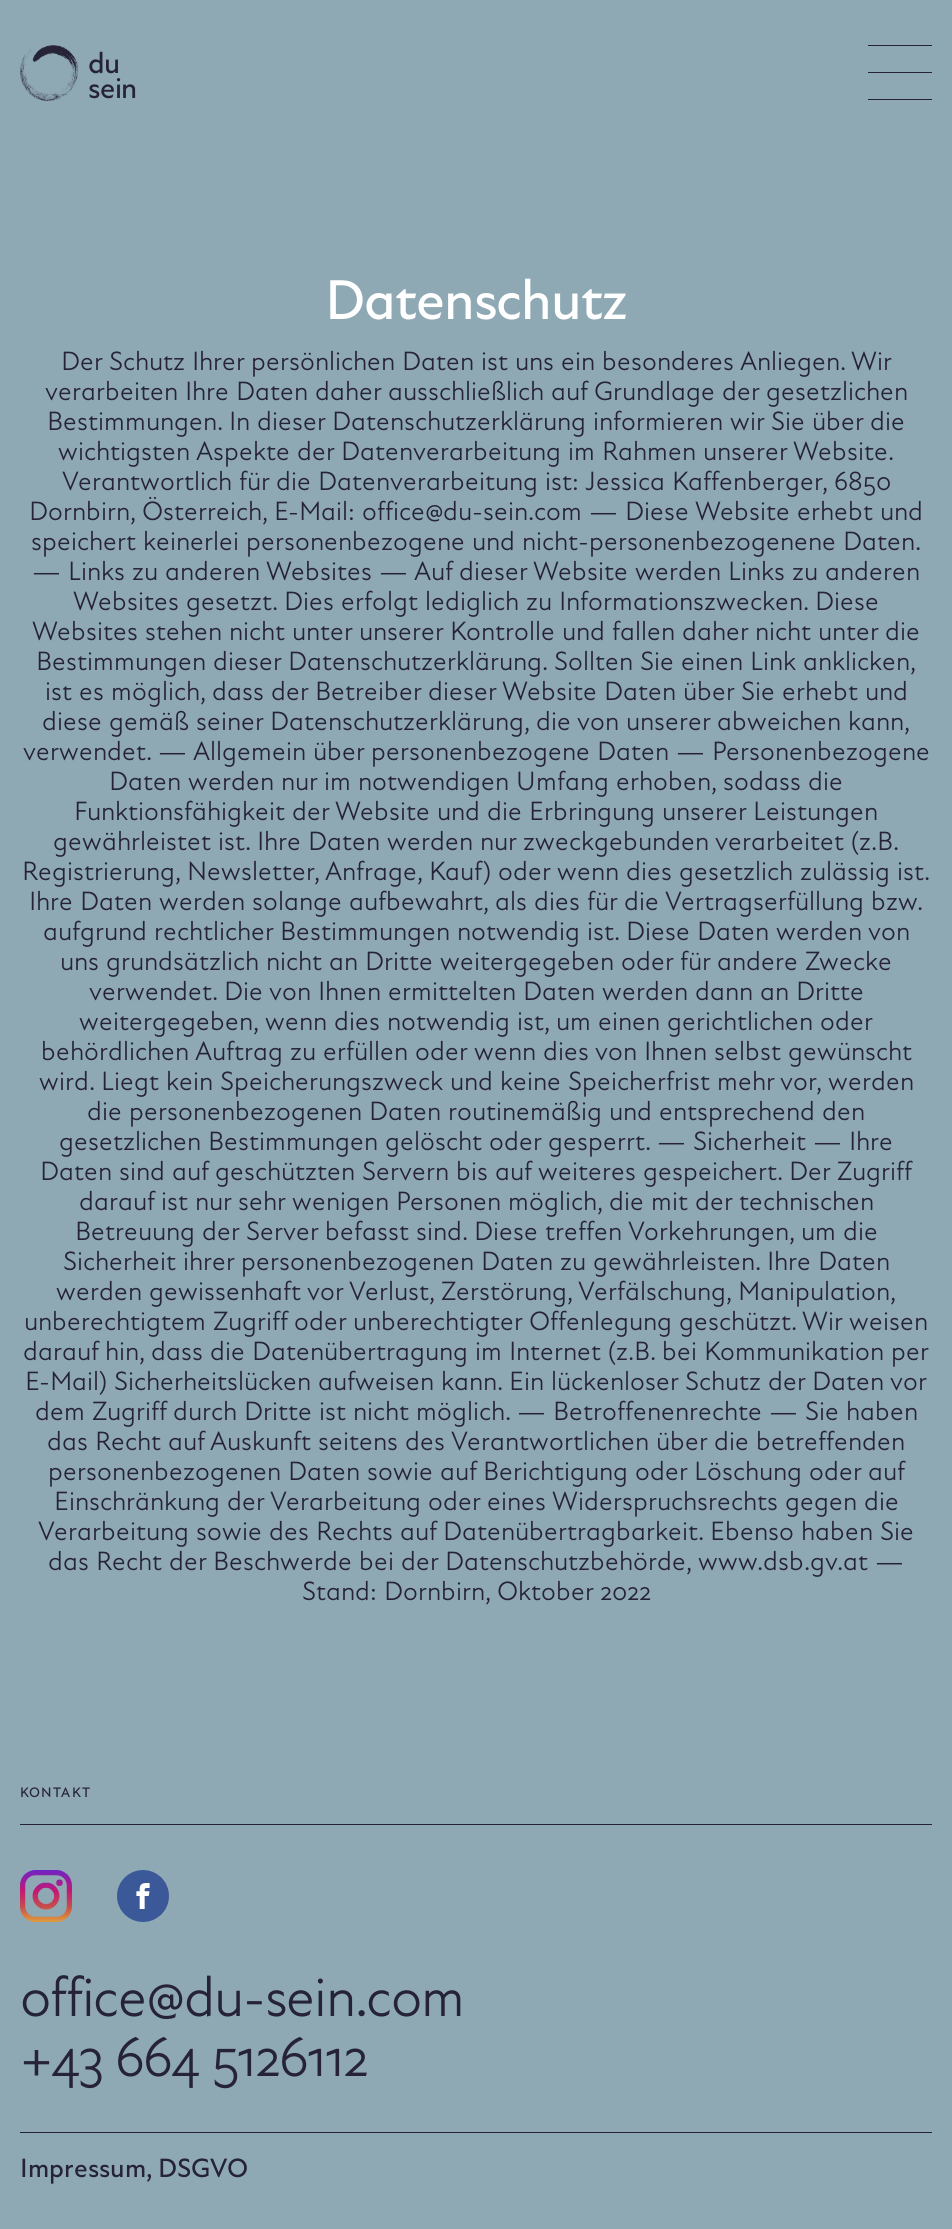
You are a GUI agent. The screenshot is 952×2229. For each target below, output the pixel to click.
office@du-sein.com (241, 1996)
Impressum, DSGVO (134, 2168)
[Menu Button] (900, 72)
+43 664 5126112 (194, 2056)
